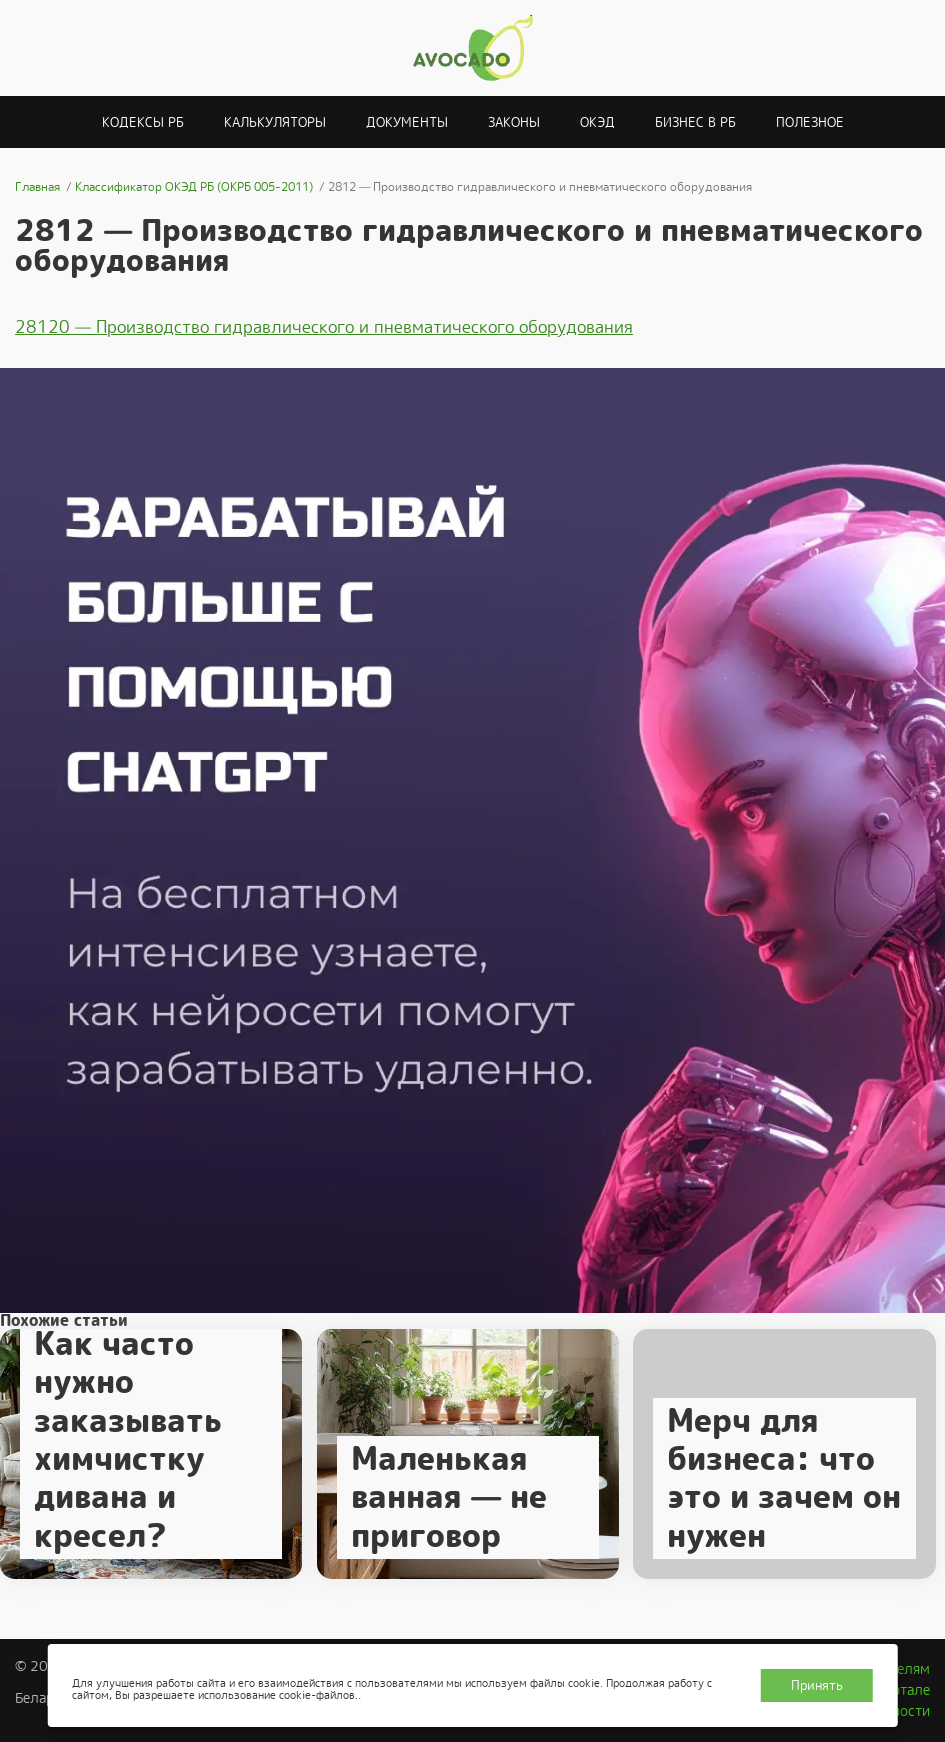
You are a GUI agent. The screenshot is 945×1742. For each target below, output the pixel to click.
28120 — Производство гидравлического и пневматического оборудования (324, 327)
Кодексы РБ (143, 122)
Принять (817, 1685)
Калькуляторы (275, 122)
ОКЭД (597, 122)
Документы (407, 122)
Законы (514, 122)
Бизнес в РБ (695, 122)
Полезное (810, 122)
